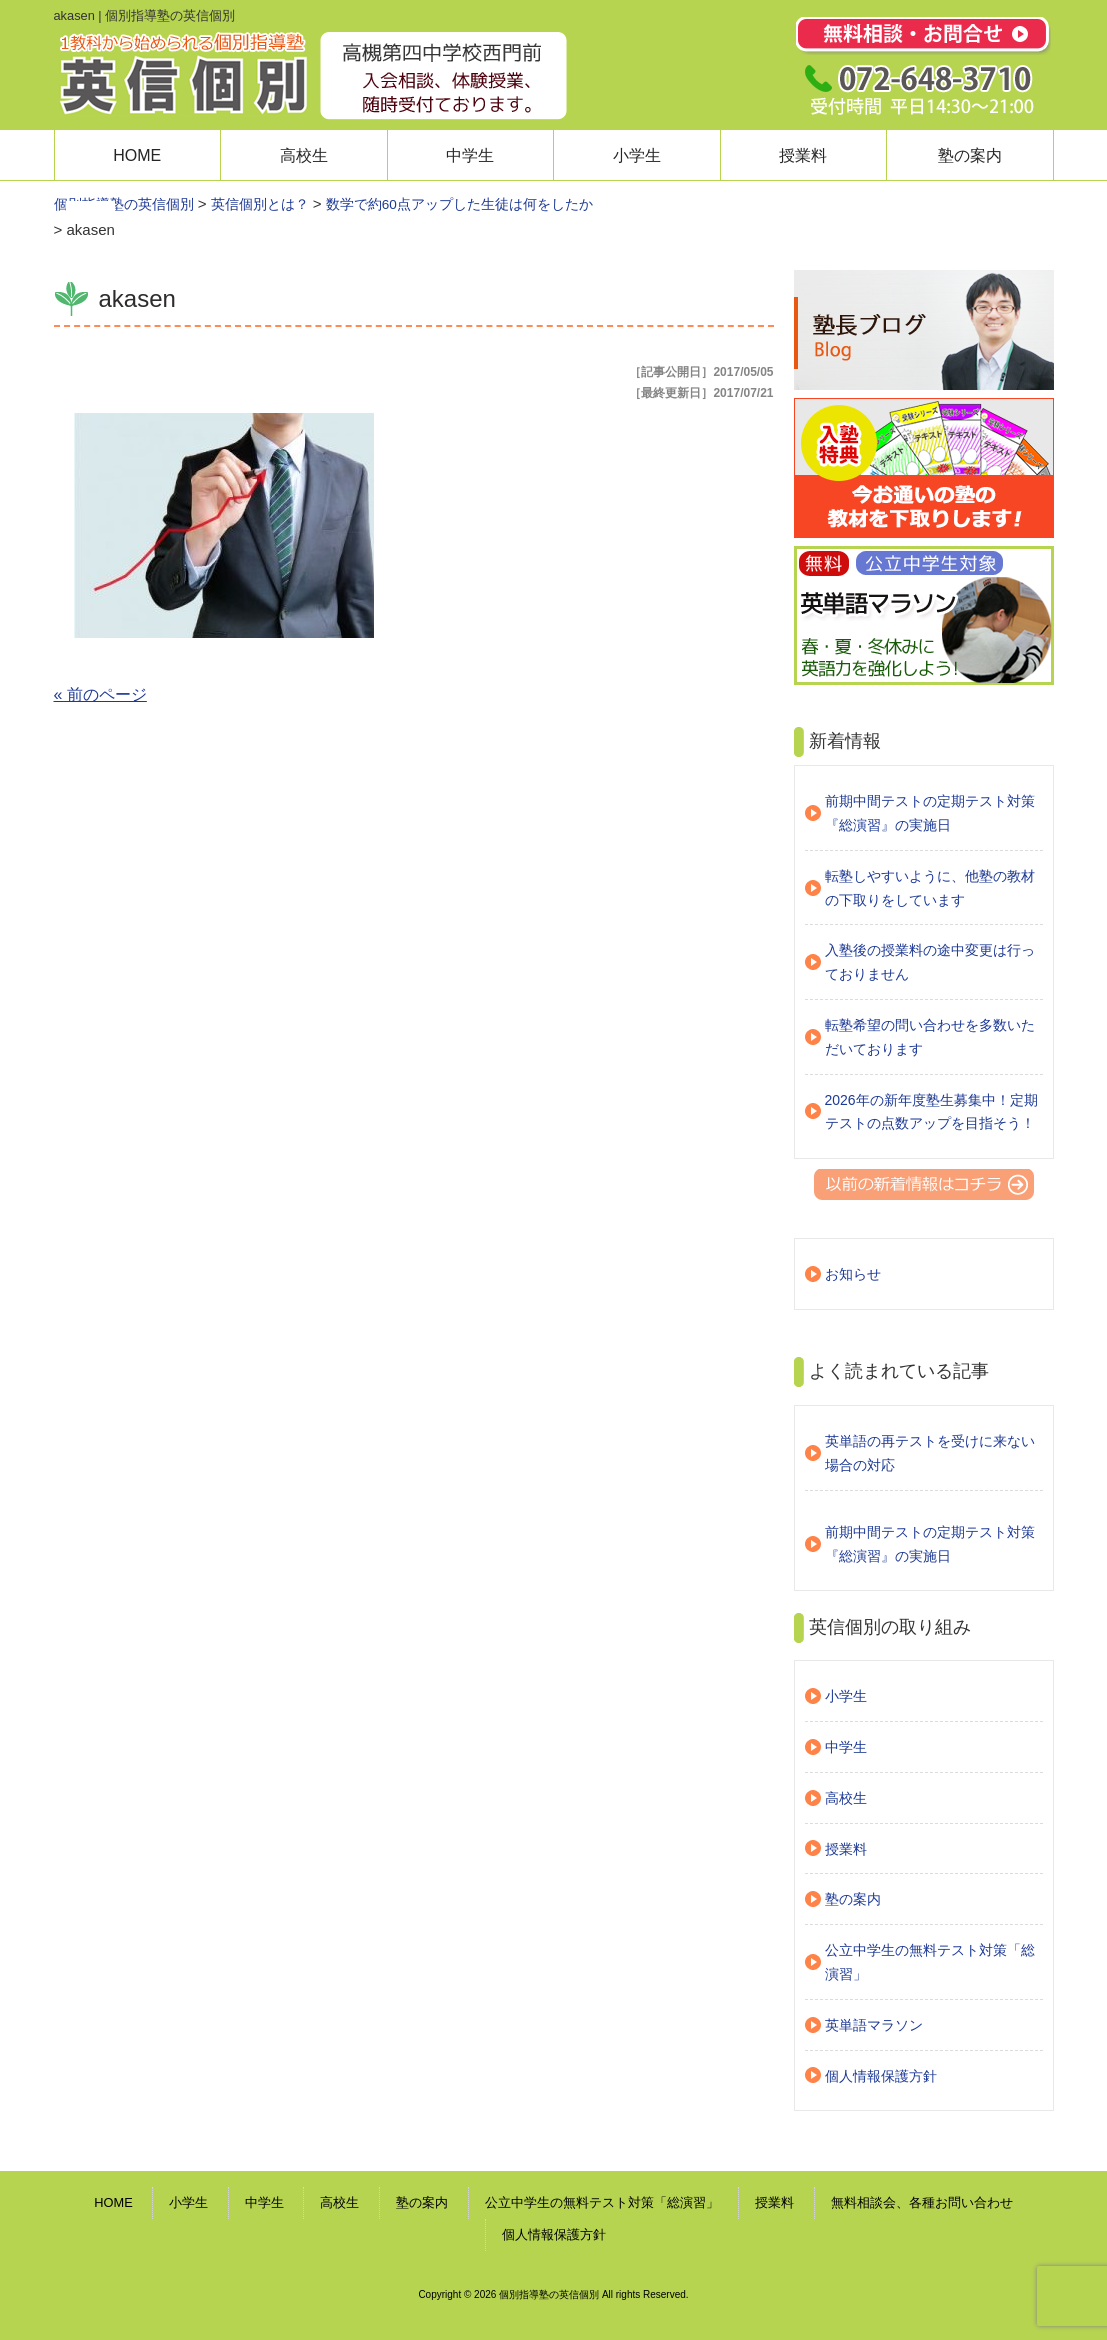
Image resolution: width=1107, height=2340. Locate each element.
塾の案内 (970, 155)
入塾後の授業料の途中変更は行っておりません (930, 962)
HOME (137, 155)
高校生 (304, 155)
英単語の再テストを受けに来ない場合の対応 (930, 1453)
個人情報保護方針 (881, 2076)
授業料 (803, 155)
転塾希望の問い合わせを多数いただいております (930, 1037)
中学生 (470, 155)
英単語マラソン (874, 2025)
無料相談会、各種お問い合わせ (922, 2202)
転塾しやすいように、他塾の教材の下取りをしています (930, 888)
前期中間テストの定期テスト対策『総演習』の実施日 (930, 813)
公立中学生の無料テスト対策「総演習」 (930, 1962)
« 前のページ (100, 694)
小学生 (637, 155)
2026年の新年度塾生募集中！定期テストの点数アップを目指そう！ (931, 1112)
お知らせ (853, 1274)
